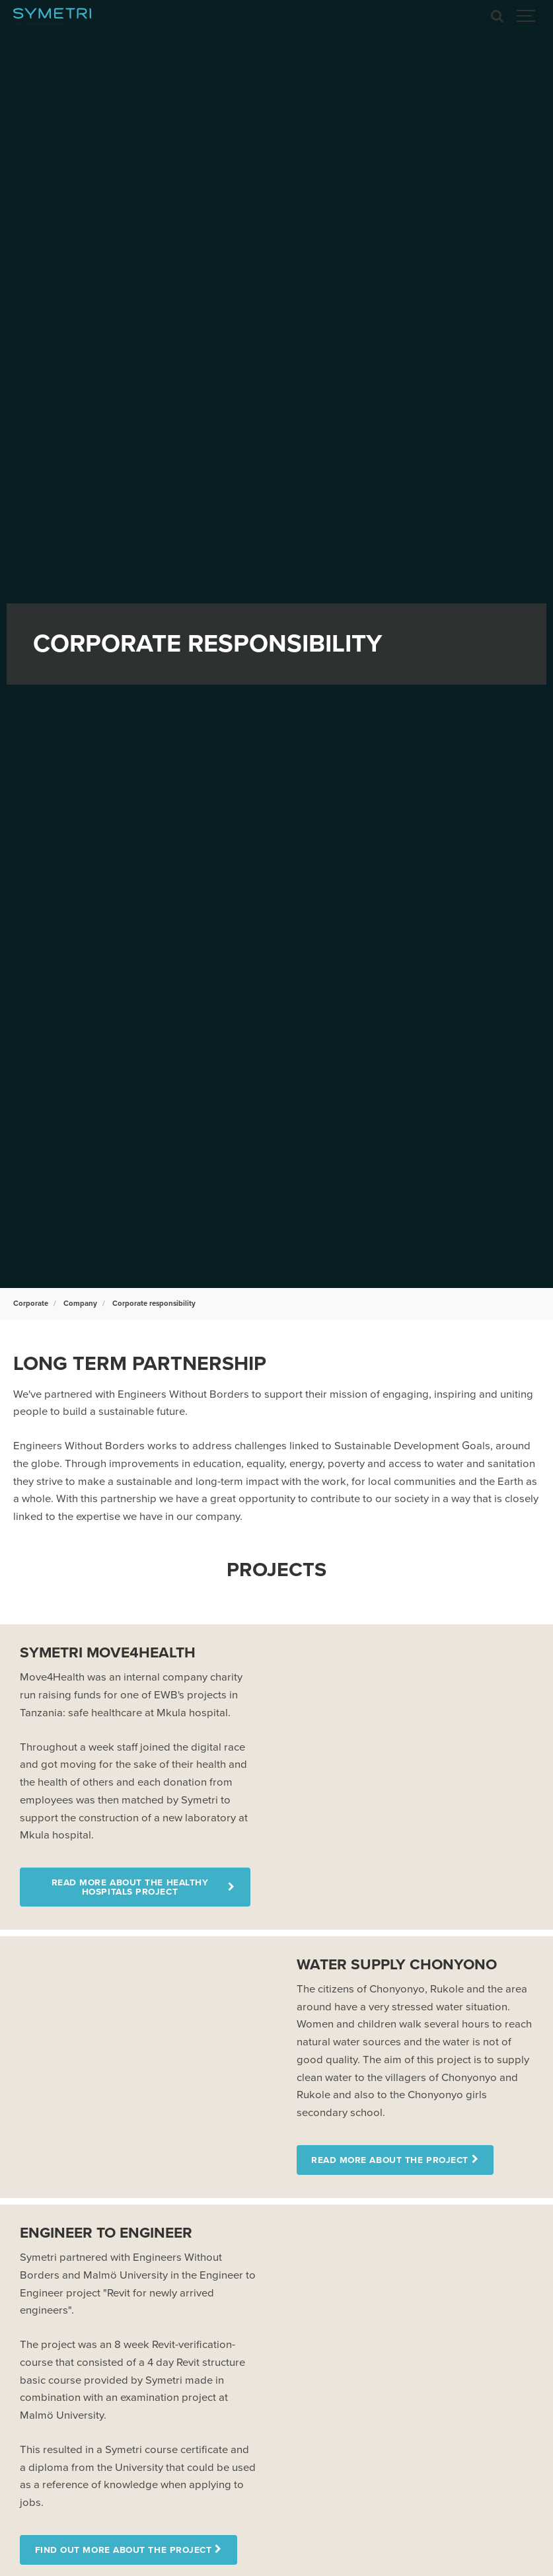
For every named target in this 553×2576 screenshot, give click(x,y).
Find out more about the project (123, 2550)
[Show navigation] (526, 16)
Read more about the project (389, 2160)
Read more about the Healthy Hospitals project (130, 1887)
